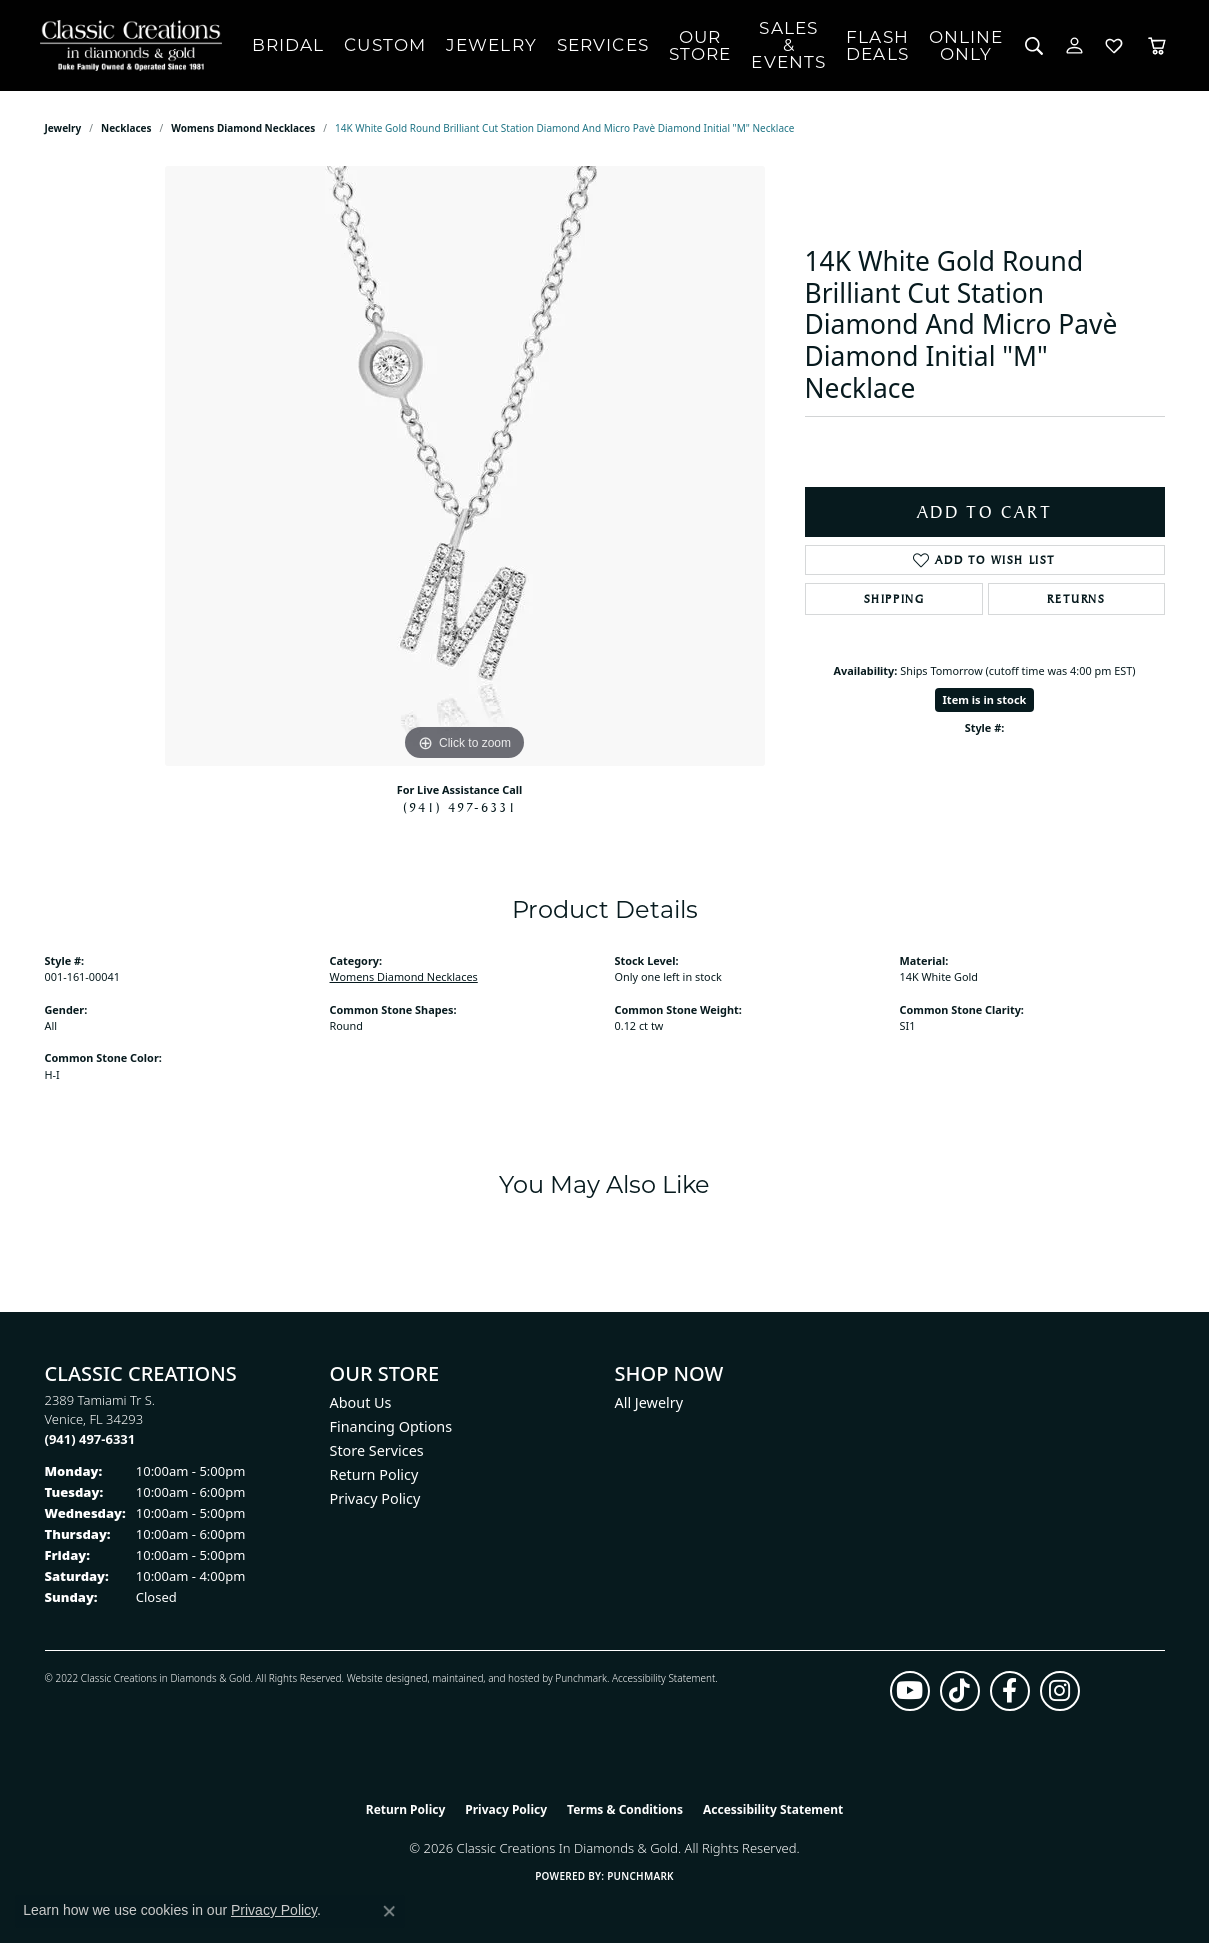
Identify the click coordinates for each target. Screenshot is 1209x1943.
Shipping (894, 599)
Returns (1076, 599)
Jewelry (491, 45)
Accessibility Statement (663, 1678)
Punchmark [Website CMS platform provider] (640, 1876)
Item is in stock (985, 699)
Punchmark (581, 1678)
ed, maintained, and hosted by (485, 1678)
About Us (361, 1402)
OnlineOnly (966, 45)
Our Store (700, 45)
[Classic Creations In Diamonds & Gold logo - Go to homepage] (126, 45)
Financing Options (391, 1426)
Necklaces (126, 128)
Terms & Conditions (625, 1809)
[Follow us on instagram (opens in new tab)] (1060, 1691)
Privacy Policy (375, 1498)
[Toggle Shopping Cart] (1157, 45)
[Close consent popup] (389, 1911)
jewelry (63, 128)
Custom (385, 45)
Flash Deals (877, 45)
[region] (465, 466)
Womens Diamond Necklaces (243, 128)
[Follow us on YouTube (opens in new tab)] (910, 1691)
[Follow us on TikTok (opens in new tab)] (960, 1691)
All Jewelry (649, 1402)
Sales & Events (788, 45)
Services (603, 45)
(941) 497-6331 (460, 807)
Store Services (377, 1450)
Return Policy (374, 1474)
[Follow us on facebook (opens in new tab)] (1010, 1691)
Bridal (288, 45)
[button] (1034, 45)
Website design (381, 1678)
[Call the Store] (90, 1439)
